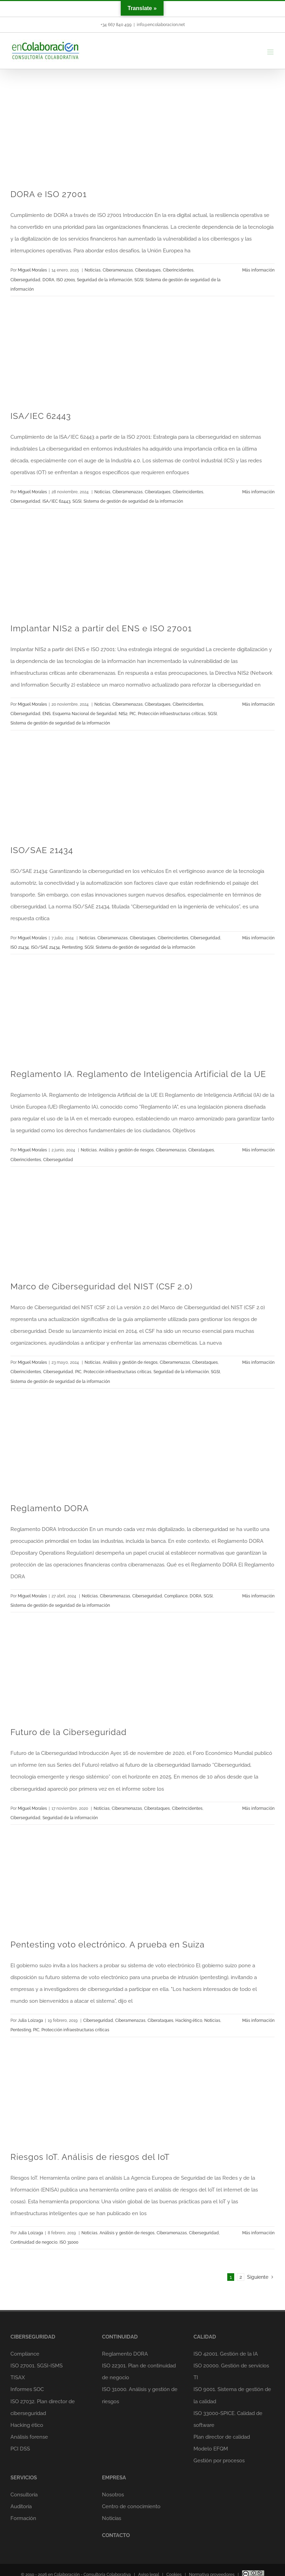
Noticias (93, 270)
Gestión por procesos (219, 2460)
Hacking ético (188, 2020)
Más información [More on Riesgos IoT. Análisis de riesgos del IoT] (258, 2232)
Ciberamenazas (118, 270)
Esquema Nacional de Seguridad (85, 713)
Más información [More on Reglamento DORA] (258, 1596)
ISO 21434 (19, 947)
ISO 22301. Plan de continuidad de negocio (139, 2372)
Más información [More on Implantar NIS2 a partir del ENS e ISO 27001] (258, 704)
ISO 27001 (65, 279)
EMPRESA (114, 2477)
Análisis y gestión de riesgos (126, 1150)
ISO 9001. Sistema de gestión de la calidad (232, 2395)
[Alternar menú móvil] (271, 52)
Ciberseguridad (25, 279)
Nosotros (113, 2495)
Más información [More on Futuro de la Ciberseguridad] (258, 1808)
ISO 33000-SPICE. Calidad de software (227, 2419)
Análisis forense (29, 2437)
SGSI (138, 279)
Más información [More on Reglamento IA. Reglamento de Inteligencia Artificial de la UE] (258, 1150)
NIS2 (123, 713)
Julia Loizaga (30, 2020)
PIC (132, 713)
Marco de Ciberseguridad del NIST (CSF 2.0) (101, 1286)
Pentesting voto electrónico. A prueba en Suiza (107, 1944)
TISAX (17, 2377)
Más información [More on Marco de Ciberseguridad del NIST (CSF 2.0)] (258, 1362)
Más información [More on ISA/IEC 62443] (258, 491)
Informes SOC (27, 2389)
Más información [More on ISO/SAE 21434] (258, 937)
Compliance (176, 1596)
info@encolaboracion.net (161, 24)
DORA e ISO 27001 (48, 194)
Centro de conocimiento (131, 2506)
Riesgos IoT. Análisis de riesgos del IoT (90, 2157)
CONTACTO (116, 2535)
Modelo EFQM (210, 2449)
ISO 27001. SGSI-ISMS (36, 2366)
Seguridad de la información (104, 279)
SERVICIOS (23, 2477)
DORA (48, 279)
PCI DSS (20, 2449)
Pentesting (72, 947)
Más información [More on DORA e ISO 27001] (258, 270)
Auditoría (21, 2506)
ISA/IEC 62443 (40, 416)
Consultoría (24, 2495)
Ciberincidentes (178, 270)
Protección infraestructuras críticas (172, 713)
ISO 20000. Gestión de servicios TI (231, 2372)
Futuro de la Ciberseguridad (68, 1732)
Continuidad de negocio (33, 2242)
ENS (46, 713)
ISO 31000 (69, 2242)
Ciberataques (148, 270)
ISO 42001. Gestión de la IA (225, 2354)
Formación (23, 2518)
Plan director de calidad (221, 2437)
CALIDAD (204, 2337)
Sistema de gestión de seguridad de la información (133, 501)
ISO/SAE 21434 (41, 850)
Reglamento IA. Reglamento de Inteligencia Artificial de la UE (138, 1074)
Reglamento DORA (49, 1508)
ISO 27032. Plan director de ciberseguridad (42, 2407)
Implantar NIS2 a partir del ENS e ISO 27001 (101, 628)
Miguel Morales (32, 270)
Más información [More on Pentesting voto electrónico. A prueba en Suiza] (258, 2020)
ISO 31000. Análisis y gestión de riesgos (139, 2395)
